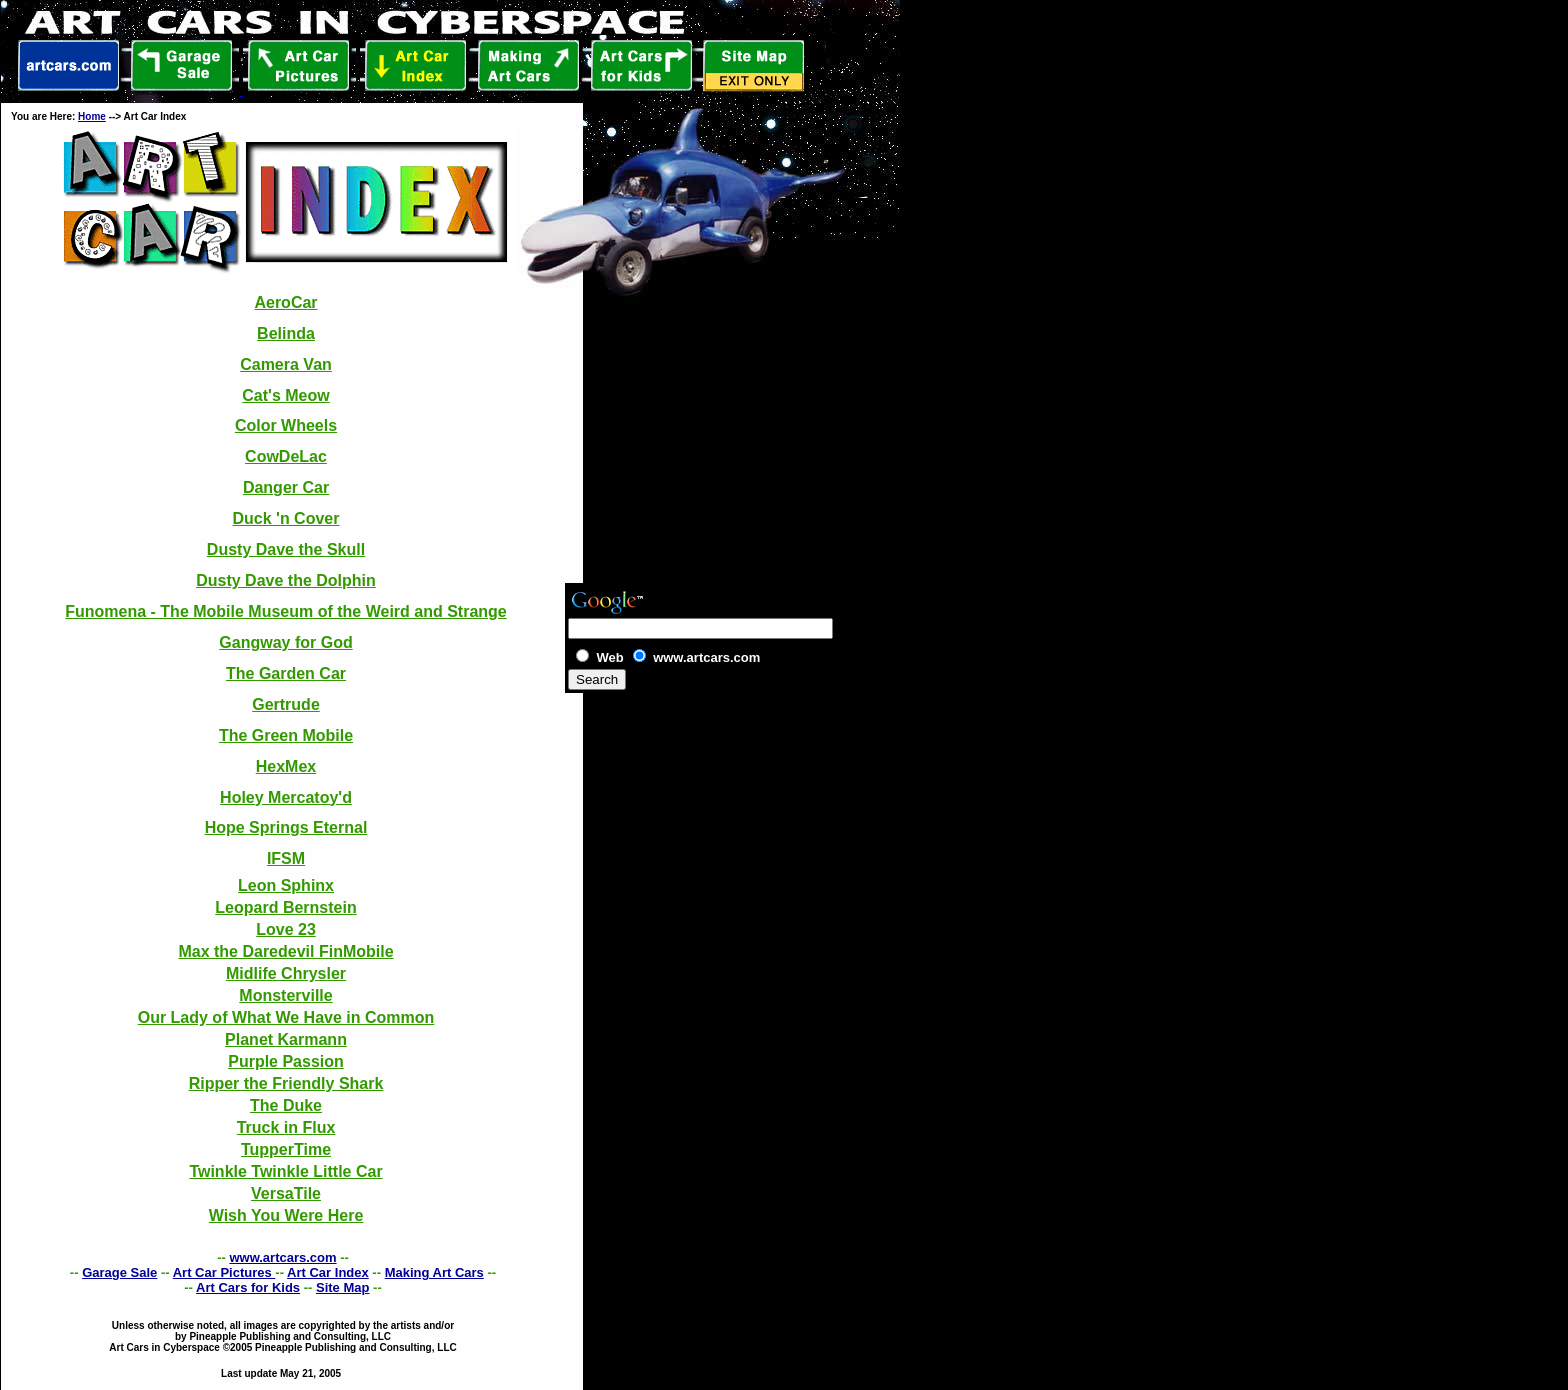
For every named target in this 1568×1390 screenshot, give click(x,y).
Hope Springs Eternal (286, 827)
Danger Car (286, 487)
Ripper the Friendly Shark (286, 1083)
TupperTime (286, 1149)
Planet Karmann (286, 1039)
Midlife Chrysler (286, 973)
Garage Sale (119, 1272)
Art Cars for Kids (248, 1287)
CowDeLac (286, 456)
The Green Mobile (286, 735)
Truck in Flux (286, 1127)
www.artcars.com (282, 1257)
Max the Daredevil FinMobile (285, 951)
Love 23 (286, 929)
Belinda (286, 333)
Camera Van (286, 364)
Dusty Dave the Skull (286, 549)
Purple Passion (286, 1061)
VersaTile (286, 1193)
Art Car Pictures (224, 1272)
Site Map (342, 1287)
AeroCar (285, 302)
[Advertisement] (682, 723)
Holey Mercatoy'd (286, 797)
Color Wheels (286, 425)
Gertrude (286, 704)
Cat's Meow (285, 395)
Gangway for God (285, 642)
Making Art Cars (434, 1272)
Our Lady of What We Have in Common (286, 1017)
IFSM (286, 858)
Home (92, 116)
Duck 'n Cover (286, 518)
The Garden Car (286, 673)
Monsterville (285, 995)
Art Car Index (328, 1272)
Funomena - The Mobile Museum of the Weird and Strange (286, 611)
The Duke (286, 1105)
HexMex (286, 766)
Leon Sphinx (286, 885)
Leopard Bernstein (285, 907)
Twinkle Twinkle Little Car (285, 1171)
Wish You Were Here (286, 1215)
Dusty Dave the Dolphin (286, 580)
